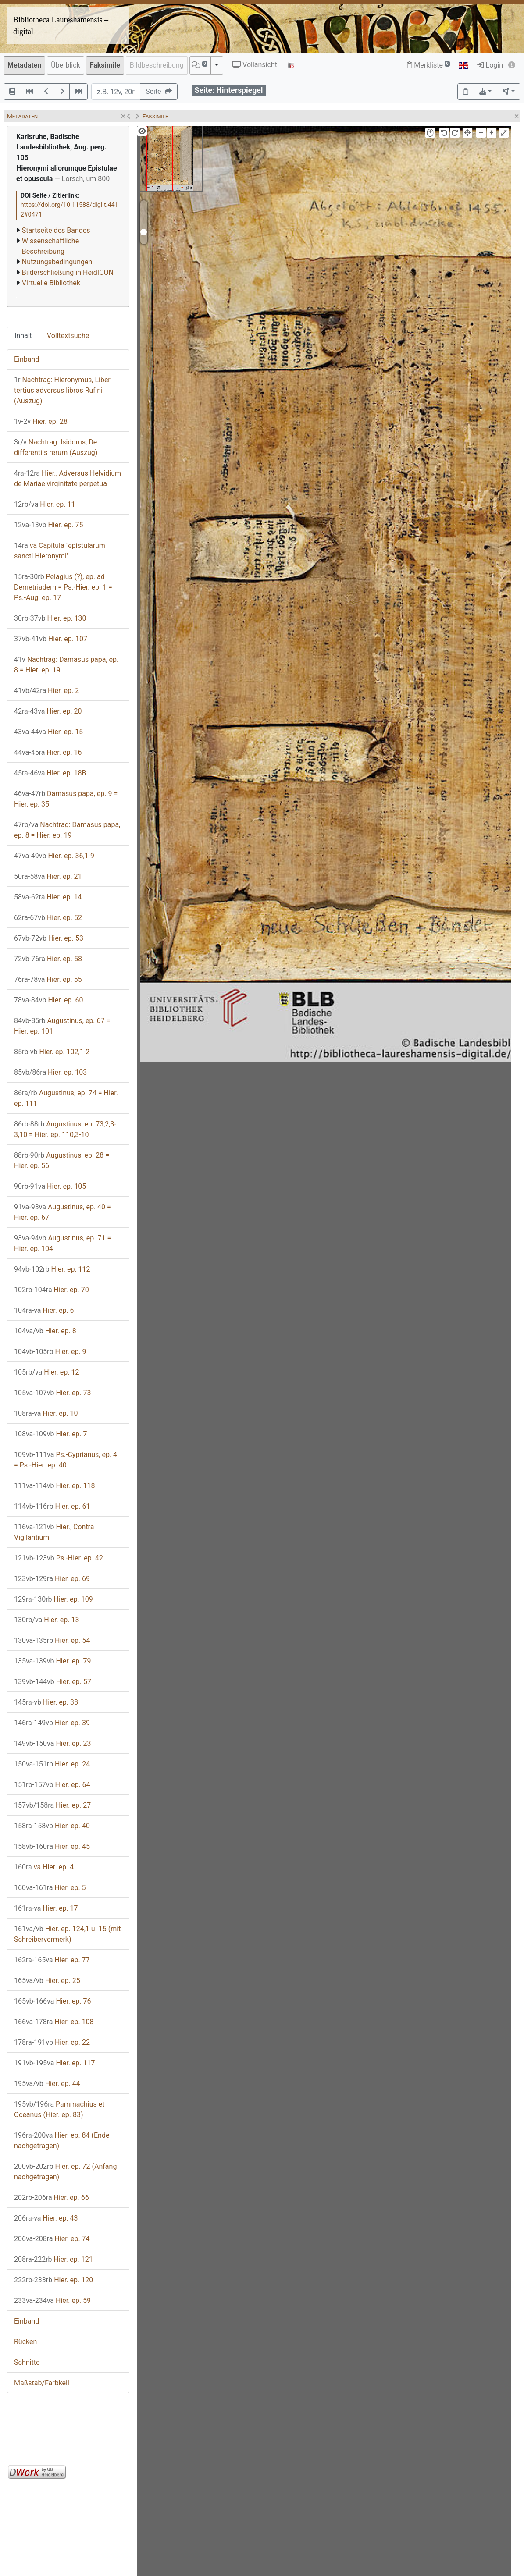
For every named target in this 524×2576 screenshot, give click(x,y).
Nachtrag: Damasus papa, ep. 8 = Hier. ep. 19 (66, 664)
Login (490, 65)
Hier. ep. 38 (46, 1702)
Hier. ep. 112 (52, 1269)
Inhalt (23, 335)
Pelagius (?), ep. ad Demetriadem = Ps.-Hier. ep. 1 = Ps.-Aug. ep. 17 (63, 587)
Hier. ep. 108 (54, 2022)
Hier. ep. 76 (52, 2001)
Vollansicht (254, 64)
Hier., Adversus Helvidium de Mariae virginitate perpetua (67, 478)
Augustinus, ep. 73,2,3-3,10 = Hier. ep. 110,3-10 (65, 1129)
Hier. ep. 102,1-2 (51, 1052)
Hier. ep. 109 (53, 1599)
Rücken (25, 2342)
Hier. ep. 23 (52, 1743)
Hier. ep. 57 (52, 1681)
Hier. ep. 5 (50, 1887)
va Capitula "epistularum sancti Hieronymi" (59, 550)
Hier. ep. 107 (50, 639)
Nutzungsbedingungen (57, 262)
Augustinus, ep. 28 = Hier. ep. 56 (61, 1160)
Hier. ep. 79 (52, 1661)
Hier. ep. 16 (48, 752)
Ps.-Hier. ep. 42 (58, 1558)
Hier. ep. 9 (50, 1351)
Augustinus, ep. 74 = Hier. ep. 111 (66, 1098)
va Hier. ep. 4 (44, 1867)
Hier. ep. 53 (48, 938)
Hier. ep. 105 (50, 1186)
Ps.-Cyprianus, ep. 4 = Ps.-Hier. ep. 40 (65, 1459)
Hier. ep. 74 (52, 2239)
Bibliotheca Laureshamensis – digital (60, 25)
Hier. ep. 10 (46, 1413)
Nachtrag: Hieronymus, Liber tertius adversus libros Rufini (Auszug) (62, 390)
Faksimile (105, 65)
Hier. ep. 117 (54, 2063)
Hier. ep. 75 (48, 525)
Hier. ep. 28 (41, 421)
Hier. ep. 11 (44, 504)
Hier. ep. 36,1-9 (54, 856)
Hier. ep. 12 (46, 1372)
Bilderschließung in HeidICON (68, 272)
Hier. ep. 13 (46, 1620)
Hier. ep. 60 (48, 1000)
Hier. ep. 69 (52, 1578)
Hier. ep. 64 (52, 1784)
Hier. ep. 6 (44, 1310)
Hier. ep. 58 (48, 959)
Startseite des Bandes (56, 230)
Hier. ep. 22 (52, 2042)
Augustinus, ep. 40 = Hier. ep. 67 (62, 1212)
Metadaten (24, 65)
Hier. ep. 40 (52, 1826)
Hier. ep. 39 (52, 1723)
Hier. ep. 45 (52, 1846)
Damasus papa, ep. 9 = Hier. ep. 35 (66, 798)
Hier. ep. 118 (54, 1486)
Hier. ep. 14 (48, 897)
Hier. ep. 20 (48, 711)
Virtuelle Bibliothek (51, 283)
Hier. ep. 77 (52, 1960)
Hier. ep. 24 (52, 1764)
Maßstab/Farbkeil (41, 2383)
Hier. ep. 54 (52, 1640)
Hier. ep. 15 (48, 732)
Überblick (65, 65)
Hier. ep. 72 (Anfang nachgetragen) (65, 2171)
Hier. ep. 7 (50, 1434)
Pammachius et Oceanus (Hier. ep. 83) (59, 2109)
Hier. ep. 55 (48, 979)
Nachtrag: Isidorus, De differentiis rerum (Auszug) (55, 447)
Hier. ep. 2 (46, 690)
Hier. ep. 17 (46, 1908)
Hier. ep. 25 (47, 1980)
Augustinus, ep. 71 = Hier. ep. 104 (62, 1243)
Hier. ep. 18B (50, 773)
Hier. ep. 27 (52, 1805)
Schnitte (26, 2362)
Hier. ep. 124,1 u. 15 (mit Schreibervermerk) (67, 1934)
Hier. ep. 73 (52, 1393)
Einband (26, 359)
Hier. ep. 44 (47, 2083)
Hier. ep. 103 (50, 1072)
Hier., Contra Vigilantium (54, 1532)
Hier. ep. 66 (51, 2197)
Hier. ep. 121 (53, 2259)
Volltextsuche (68, 335)
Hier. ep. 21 (48, 876)
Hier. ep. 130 (50, 618)
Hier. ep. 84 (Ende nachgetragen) (61, 2140)
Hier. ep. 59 (52, 2300)
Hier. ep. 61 (52, 1506)
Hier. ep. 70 (51, 1290)
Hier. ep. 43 (46, 2218)
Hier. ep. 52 (48, 917)
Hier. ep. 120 (53, 2280)
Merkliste (428, 65)
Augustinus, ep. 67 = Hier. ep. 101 (62, 1025)
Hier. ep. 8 (45, 1331)
